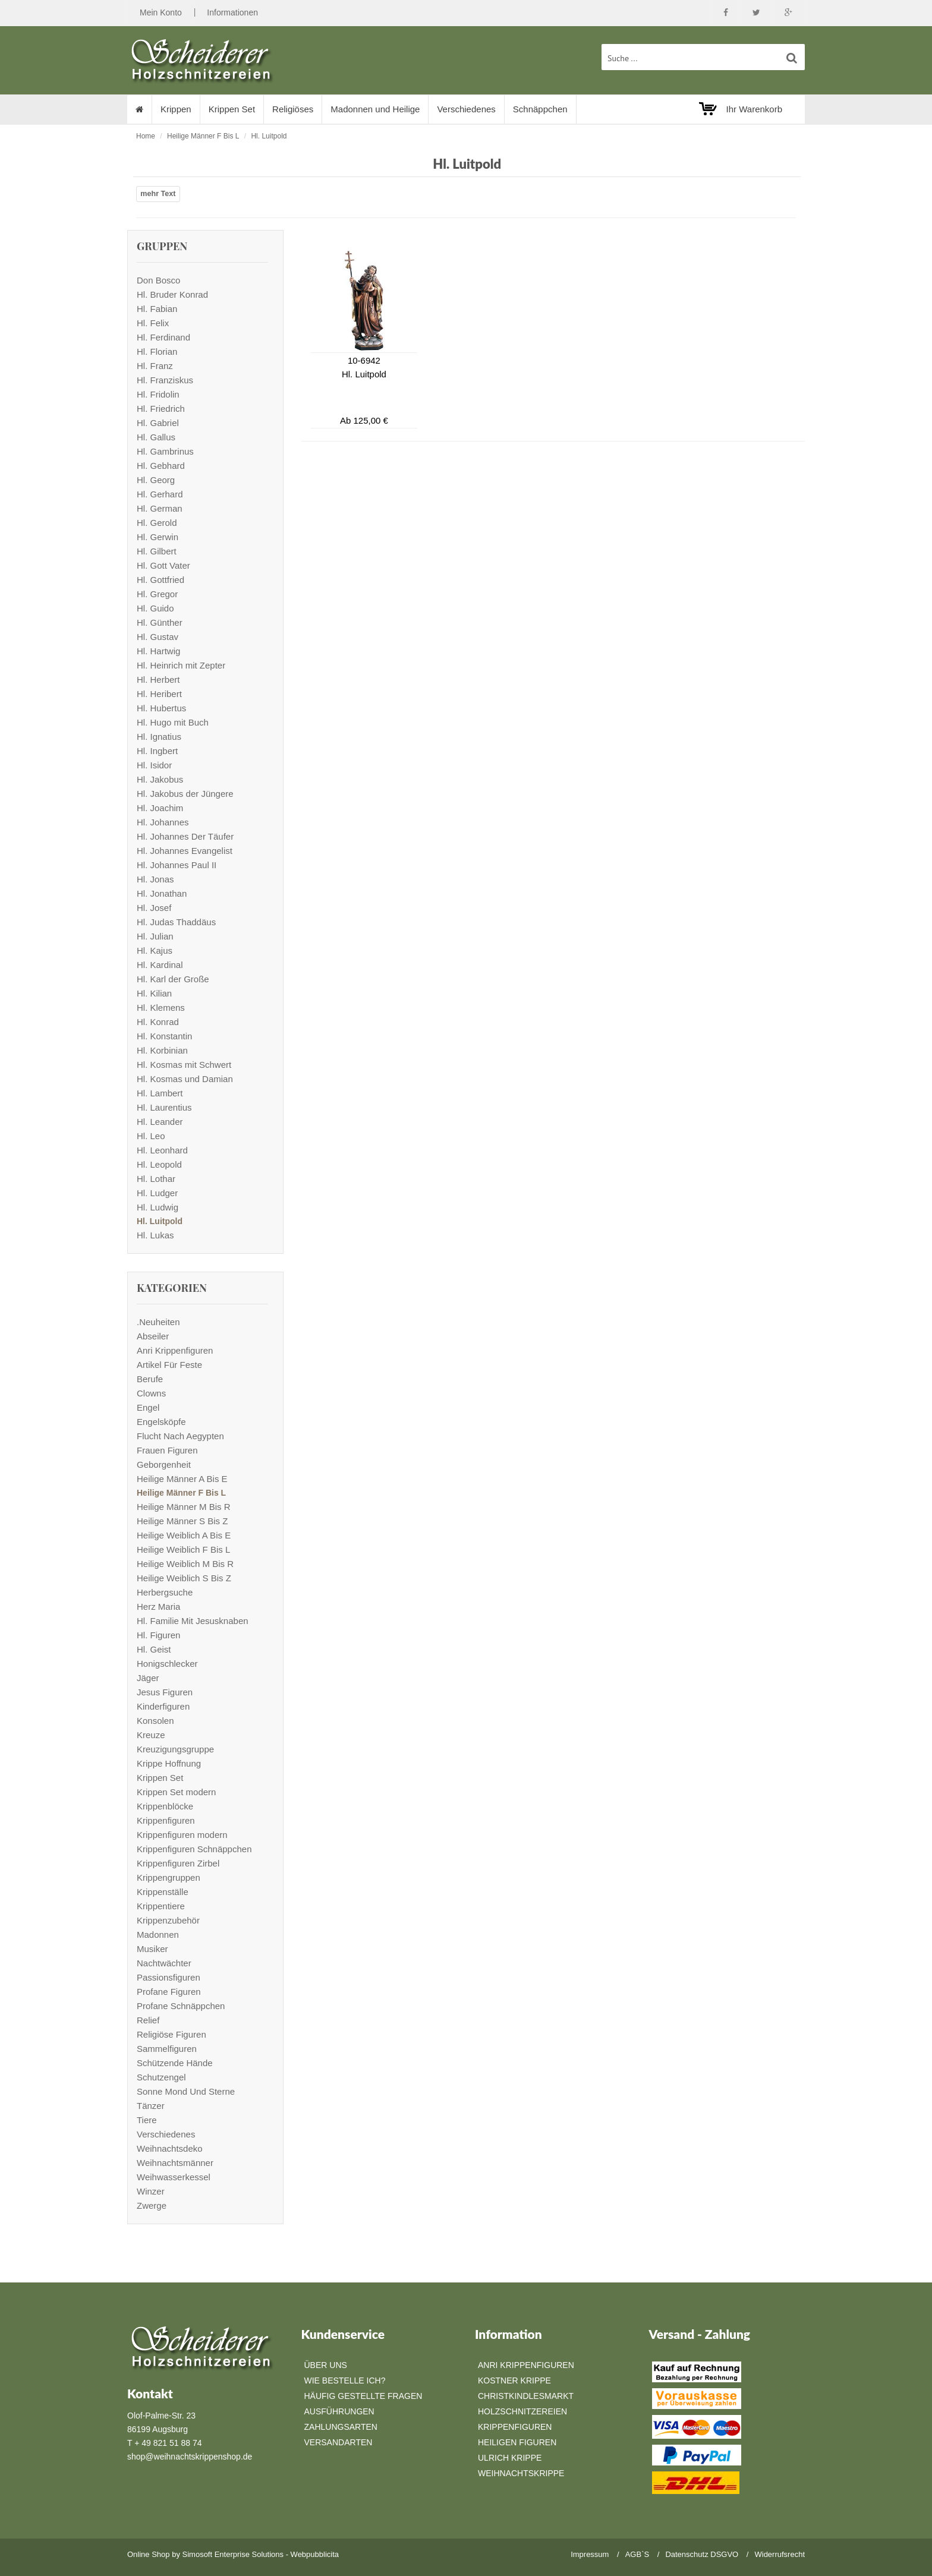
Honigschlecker (167, 1664)
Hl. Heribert (159, 694)
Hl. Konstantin (164, 1036)
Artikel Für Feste (169, 1365)
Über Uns (325, 2365)
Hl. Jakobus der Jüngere (185, 794)
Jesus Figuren (165, 1692)
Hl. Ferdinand (163, 337)
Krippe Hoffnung (169, 1763)
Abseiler (153, 1336)
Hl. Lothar (156, 1179)
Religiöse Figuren (171, 2034)
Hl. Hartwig (158, 651)
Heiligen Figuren (517, 2442)
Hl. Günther (159, 622)
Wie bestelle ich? (345, 2380)
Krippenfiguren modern (182, 1835)
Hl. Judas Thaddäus (176, 922)
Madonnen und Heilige (375, 109)
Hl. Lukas (155, 1235)
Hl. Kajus (154, 950)
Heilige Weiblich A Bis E (184, 1535)
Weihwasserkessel (173, 2177)
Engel (148, 1407)
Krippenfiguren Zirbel (178, 1863)
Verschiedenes (466, 109)
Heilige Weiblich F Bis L (183, 1549)
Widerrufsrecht (779, 2554)
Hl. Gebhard (161, 466)
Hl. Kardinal (160, 965)
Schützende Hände (175, 2063)
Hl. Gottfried (160, 580)
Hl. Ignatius (159, 737)
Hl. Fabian (157, 309)
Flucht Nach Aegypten (180, 1436)
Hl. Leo (151, 1136)
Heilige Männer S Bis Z (182, 1521)
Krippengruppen (168, 1877)
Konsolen (155, 1721)
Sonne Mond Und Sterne (186, 2091)
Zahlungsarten (340, 2427)
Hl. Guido (155, 608)
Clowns (151, 1393)
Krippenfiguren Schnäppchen (194, 1849)
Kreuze (151, 1735)
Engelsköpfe (161, 1422)
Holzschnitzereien (522, 2411)
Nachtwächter (164, 1963)
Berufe (150, 1379)
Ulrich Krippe (509, 2458)
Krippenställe (162, 1892)
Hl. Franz (155, 366)
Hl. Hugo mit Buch (173, 722)
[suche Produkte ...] (703, 57)
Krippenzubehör (168, 1920)
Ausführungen (339, 2411)
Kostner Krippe (514, 2380)
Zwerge (151, 2205)
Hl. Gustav (157, 637)
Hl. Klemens (161, 1007)
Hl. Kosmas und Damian (185, 1079)
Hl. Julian (155, 936)
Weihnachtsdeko (170, 2148)
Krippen (175, 109)
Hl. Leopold (159, 1164)
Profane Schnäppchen (181, 2006)
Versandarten (338, 2442)
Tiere (147, 2120)
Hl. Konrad (158, 1022)
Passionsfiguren (168, 1977)
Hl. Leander (160, 1122)
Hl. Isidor (154, 765)
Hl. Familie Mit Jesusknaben (192, 1621)
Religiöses (292, 109)
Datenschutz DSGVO (701, 2554)
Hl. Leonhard (162, 1150)
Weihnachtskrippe (521, 2473)
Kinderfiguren (163, 1706)
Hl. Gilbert (157, 551)
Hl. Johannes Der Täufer (185, 836)
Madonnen (158, 1934)
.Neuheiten (158, 1322)
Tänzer (151, 2106)
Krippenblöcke (165, 1806)
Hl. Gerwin (157, 537)
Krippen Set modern (176, 1792)
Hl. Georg (156, 480)
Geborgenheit (164, 1464)
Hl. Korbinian (162, 1050)
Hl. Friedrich (161, 408)
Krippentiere (161, 1906)
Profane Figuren (169, 1992)
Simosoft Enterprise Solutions (233, 2554)
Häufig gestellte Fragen (363, 2396)
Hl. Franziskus (165, 380)
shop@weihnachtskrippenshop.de (189, 2456)
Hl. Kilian (154, 993)
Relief (148, 2020)
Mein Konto (161, 12)
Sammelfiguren (167, 2049)
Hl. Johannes (163, 822)
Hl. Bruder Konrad (172, 294)
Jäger (148, 1678)
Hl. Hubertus (161, 708)
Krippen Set (232, 109)
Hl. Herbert (158, 679)
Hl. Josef (154, 908)
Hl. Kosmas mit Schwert (184, 1065)
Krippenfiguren (166, 1820)
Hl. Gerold (157, 523)
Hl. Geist (154, 1649)
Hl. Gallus (156, 437)
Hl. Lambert (160, 1093)
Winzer (151, 2191)
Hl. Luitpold (268, 136)
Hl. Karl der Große (173, 979)
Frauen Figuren (167, 1450)
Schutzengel (161, 2077)
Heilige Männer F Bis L (203, 136)
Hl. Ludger (157, 1193)
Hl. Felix (153, 323)
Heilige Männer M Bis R (184, 1507)
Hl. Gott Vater (163, 565)
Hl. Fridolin (158, 394)
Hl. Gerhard (160, 494)
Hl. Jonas (155, 879)
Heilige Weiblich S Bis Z (184, 1578)
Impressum (590, 2554)
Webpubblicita (315, 2554)
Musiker (152, 1949)
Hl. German (159, 508)
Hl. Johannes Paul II (176, 865)
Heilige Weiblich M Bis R (185, 1564)
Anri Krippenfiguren (175, 1350)
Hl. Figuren (158, 1635)
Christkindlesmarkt (526, 2396)
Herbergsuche (165, 1592)
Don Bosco (158, 280)
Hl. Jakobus (160, 779)
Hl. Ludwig (157, 1207)
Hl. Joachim (160, 808)
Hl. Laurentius (164, 1107)
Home (145, 136)
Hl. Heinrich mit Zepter (181, 665)
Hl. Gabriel (158, 423)
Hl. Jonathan (162, 893)
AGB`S (637, 2554)
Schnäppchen (540, 109)
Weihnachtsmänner (175, 2163)
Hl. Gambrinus (165, 451)
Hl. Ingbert (157, 751)
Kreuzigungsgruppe (175, 1749)
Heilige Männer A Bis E (182, 1479)
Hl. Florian (157, 351)
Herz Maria (158, 1606)
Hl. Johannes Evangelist (184, 851)
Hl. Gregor (157, 594)
